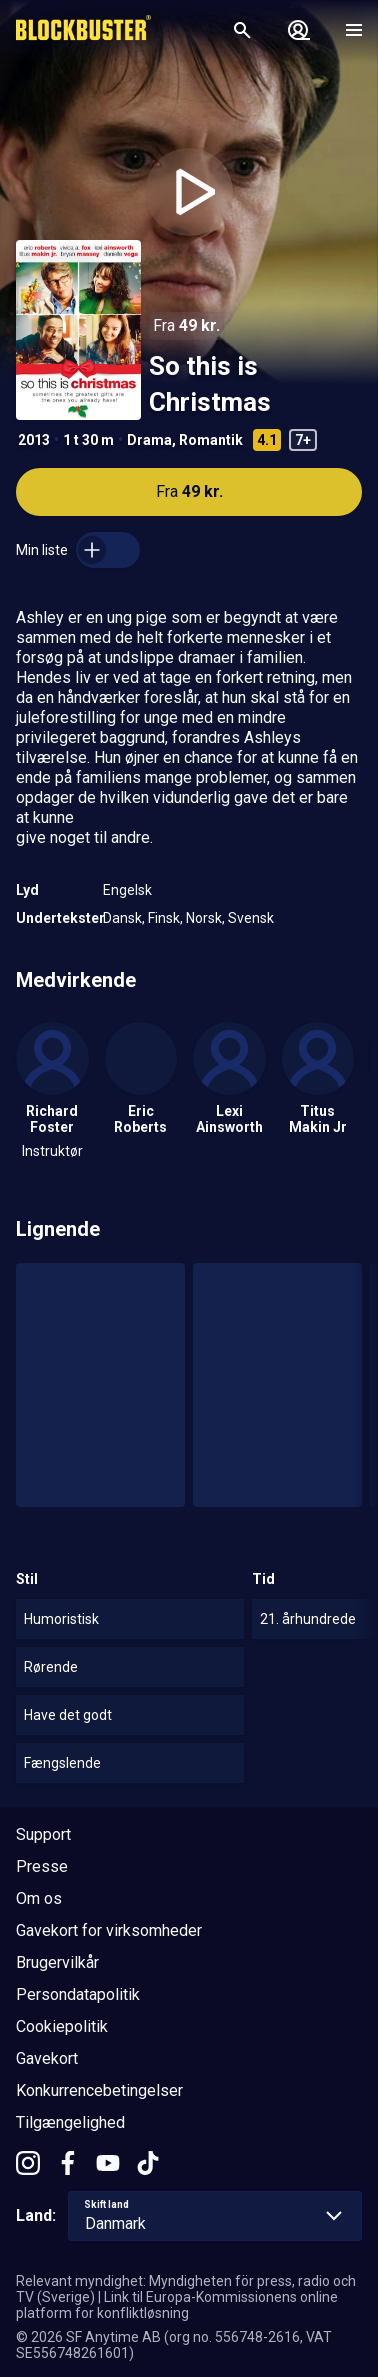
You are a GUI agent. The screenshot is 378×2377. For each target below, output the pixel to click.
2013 (34, 440)
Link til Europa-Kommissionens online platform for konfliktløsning (177, 2305)
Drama (149, 440)
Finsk (164, 918)
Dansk (122, 918)
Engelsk (127, 890)
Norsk (204, 918)
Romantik (211, 440)
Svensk (251, 918)
